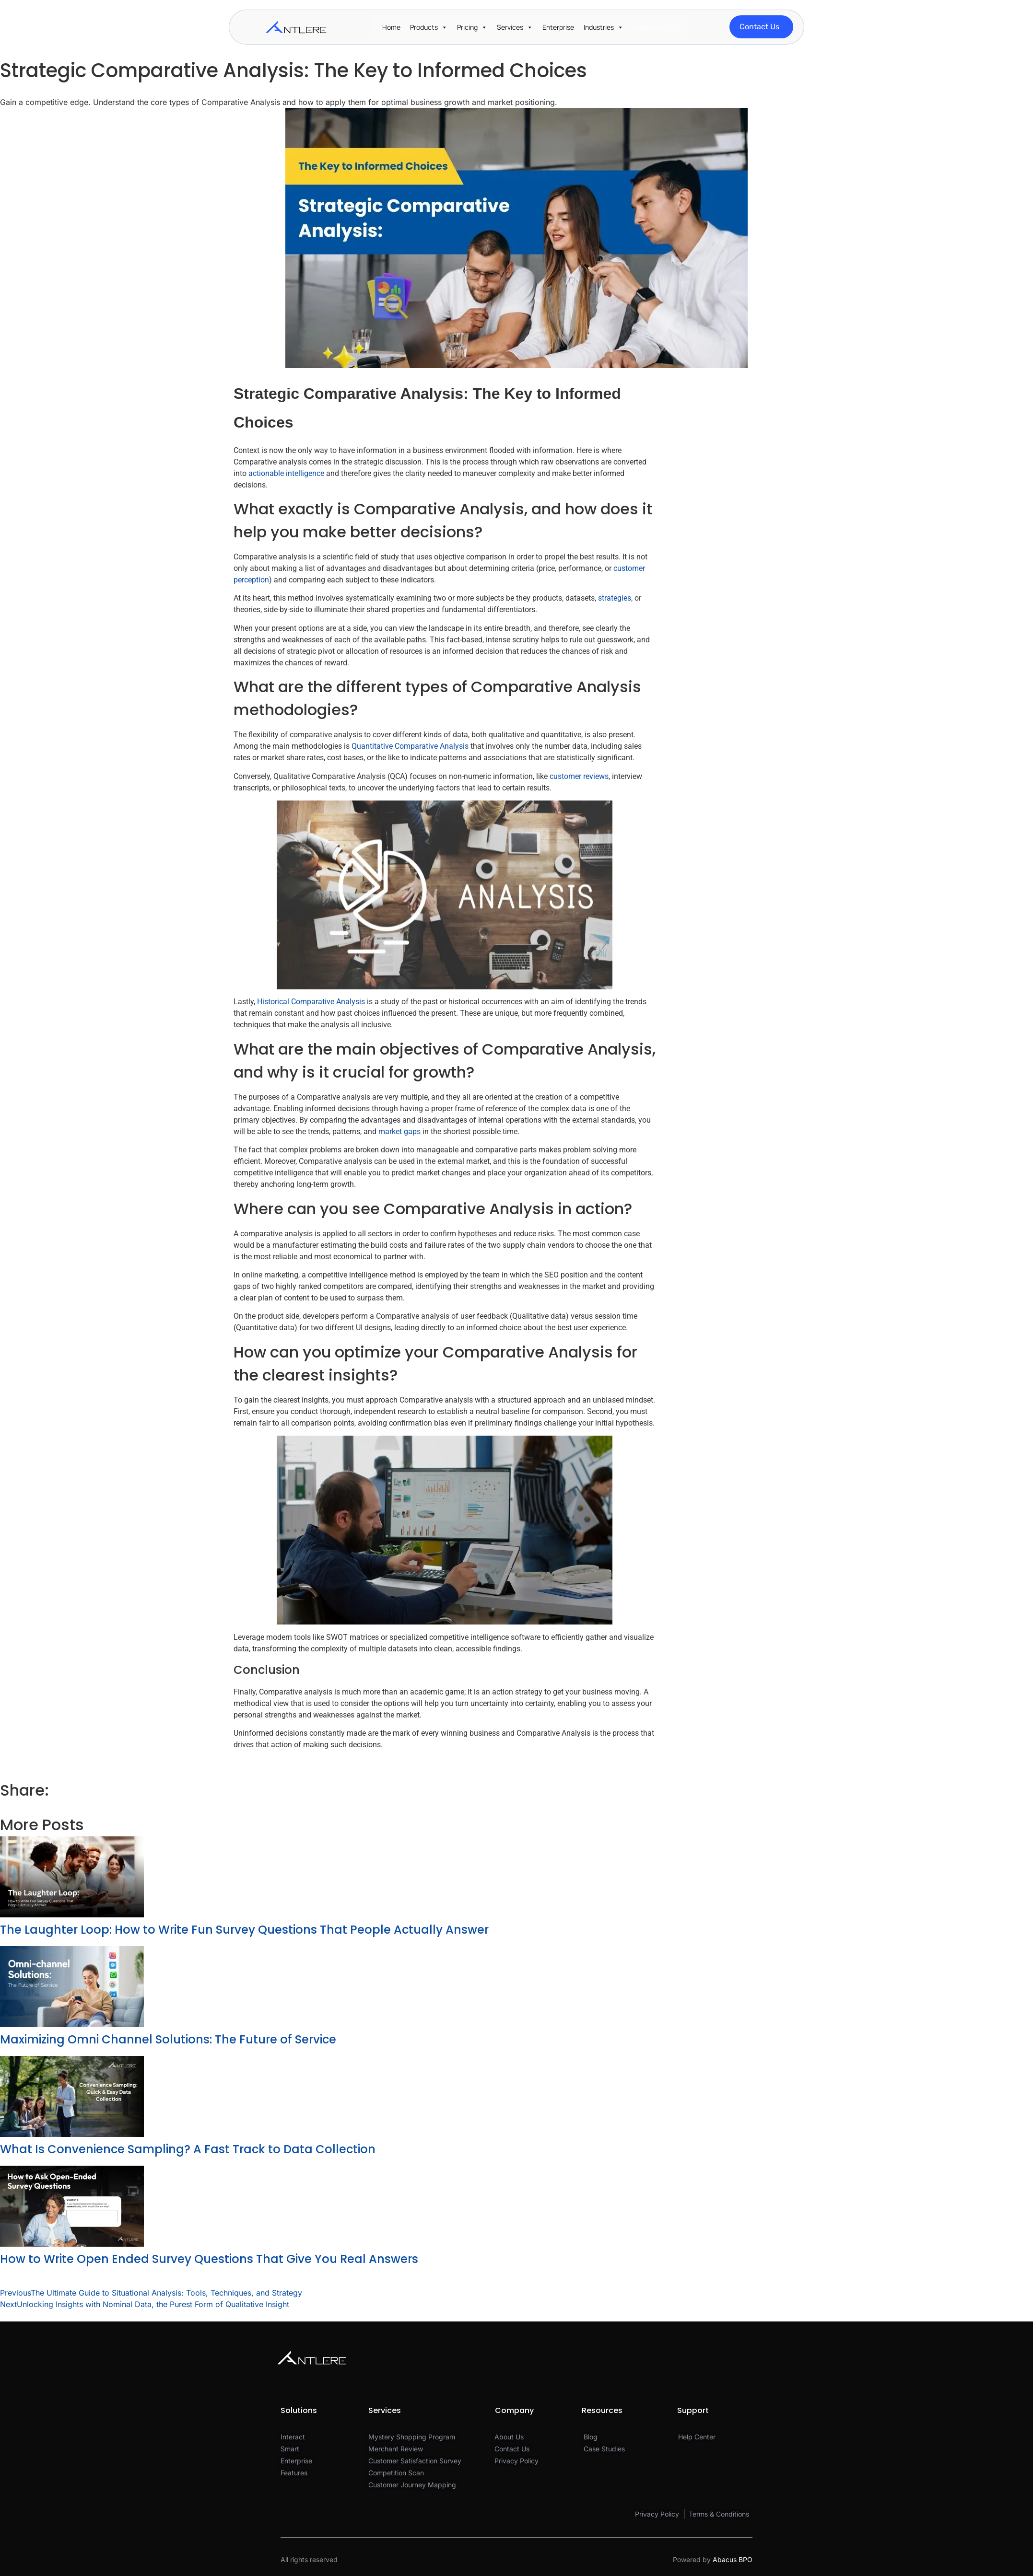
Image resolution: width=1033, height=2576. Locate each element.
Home (391, 27)
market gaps (399, 1131)
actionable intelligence (286, 473)
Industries (599, 27)
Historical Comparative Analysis (311, 1001)
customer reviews (579, 776)
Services (510, 27)
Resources (649, 27)
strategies (614, 598)
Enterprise (558, 27)
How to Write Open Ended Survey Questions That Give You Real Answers (209, 2259)
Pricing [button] (467, 27)
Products (424, 27)
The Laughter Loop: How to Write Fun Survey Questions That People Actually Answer (244, 1930)
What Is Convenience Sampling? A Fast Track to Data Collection (188, 2149)
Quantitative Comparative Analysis (410, 746)
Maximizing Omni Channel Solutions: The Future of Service (168, 2039)
